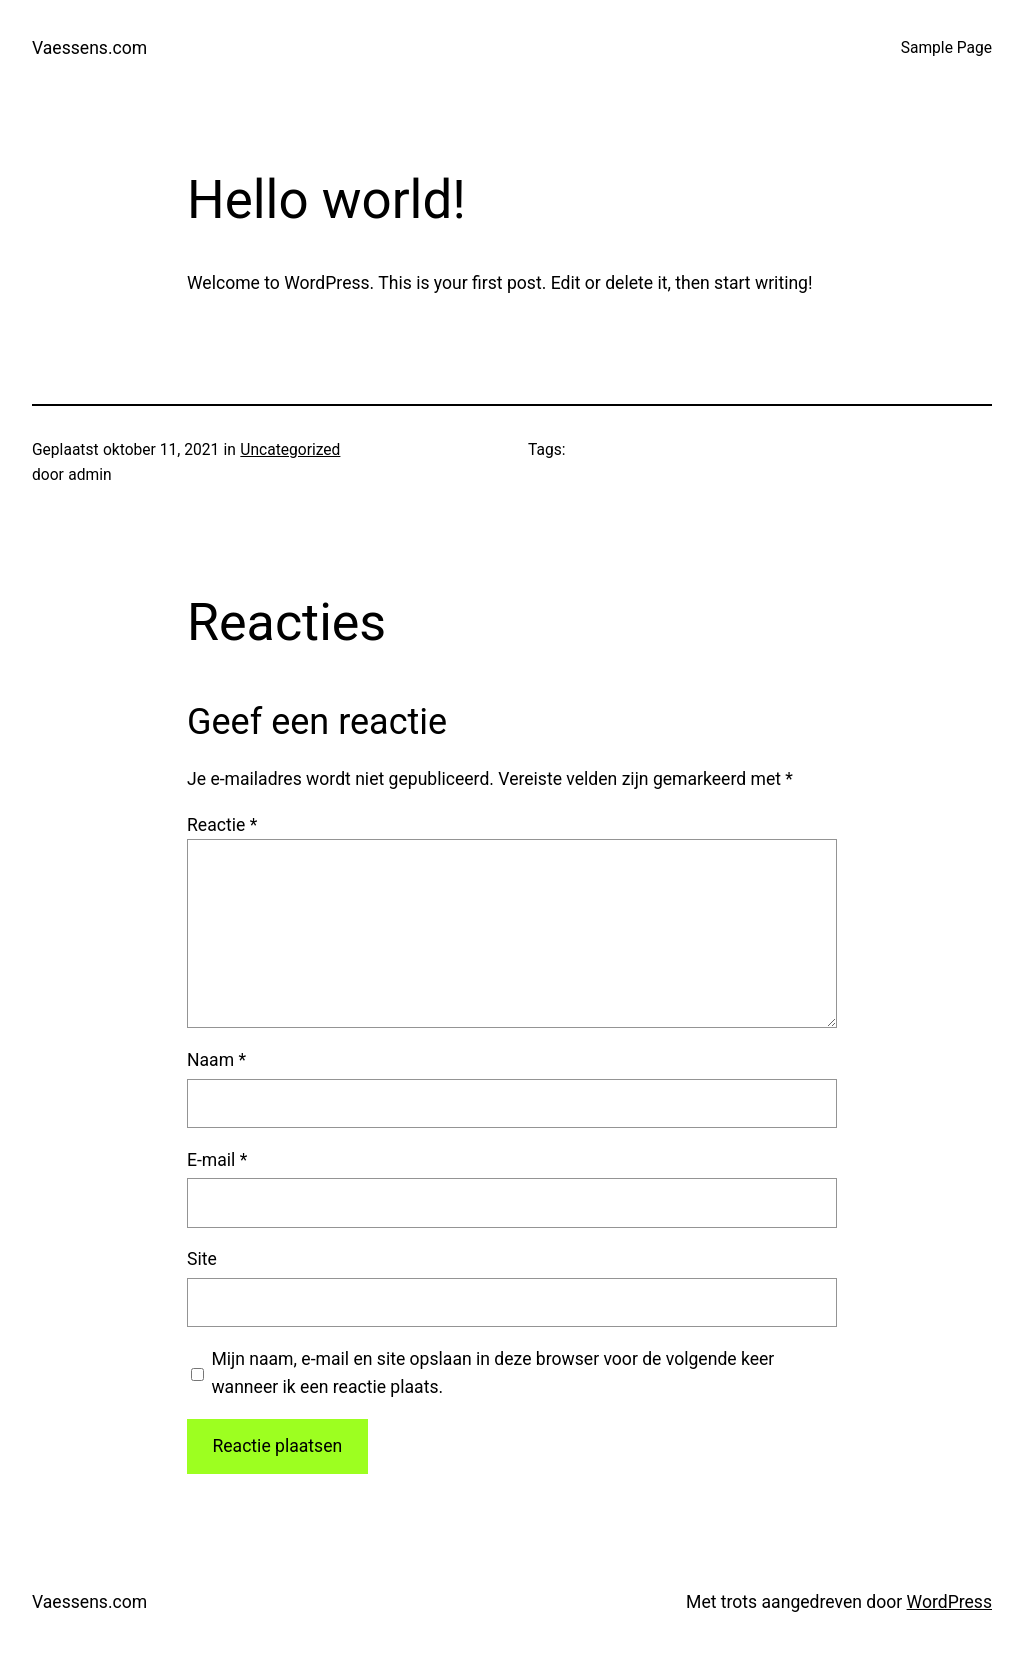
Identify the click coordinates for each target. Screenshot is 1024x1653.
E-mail (217, 1160)
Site (202, 1259)
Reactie (222, 825)
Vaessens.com (89, 48)
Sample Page (946, 48)
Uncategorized (290, 450)
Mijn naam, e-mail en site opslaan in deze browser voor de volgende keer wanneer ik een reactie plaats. (492, 1373)
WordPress (949, 1602)
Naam (216, 1060)
